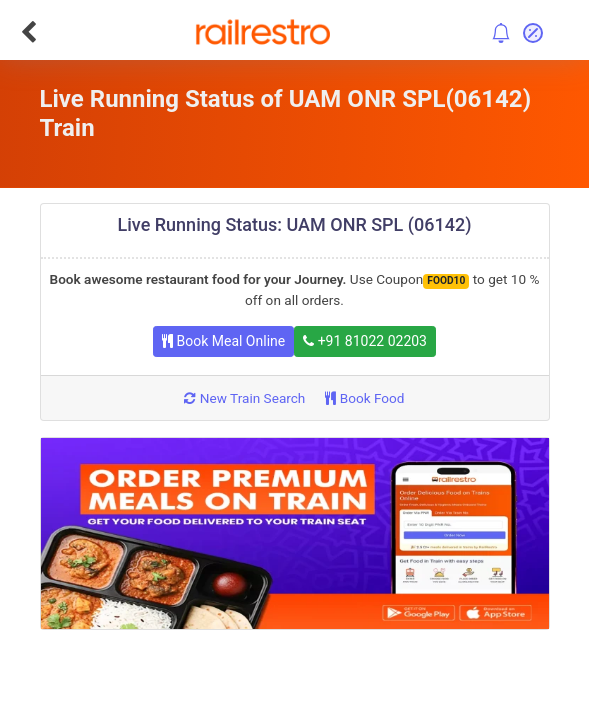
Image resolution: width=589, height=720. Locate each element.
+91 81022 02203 (365, 341)
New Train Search (244, 398)
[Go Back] (28, 32)
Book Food (364, 398)
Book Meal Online (223, 341)
